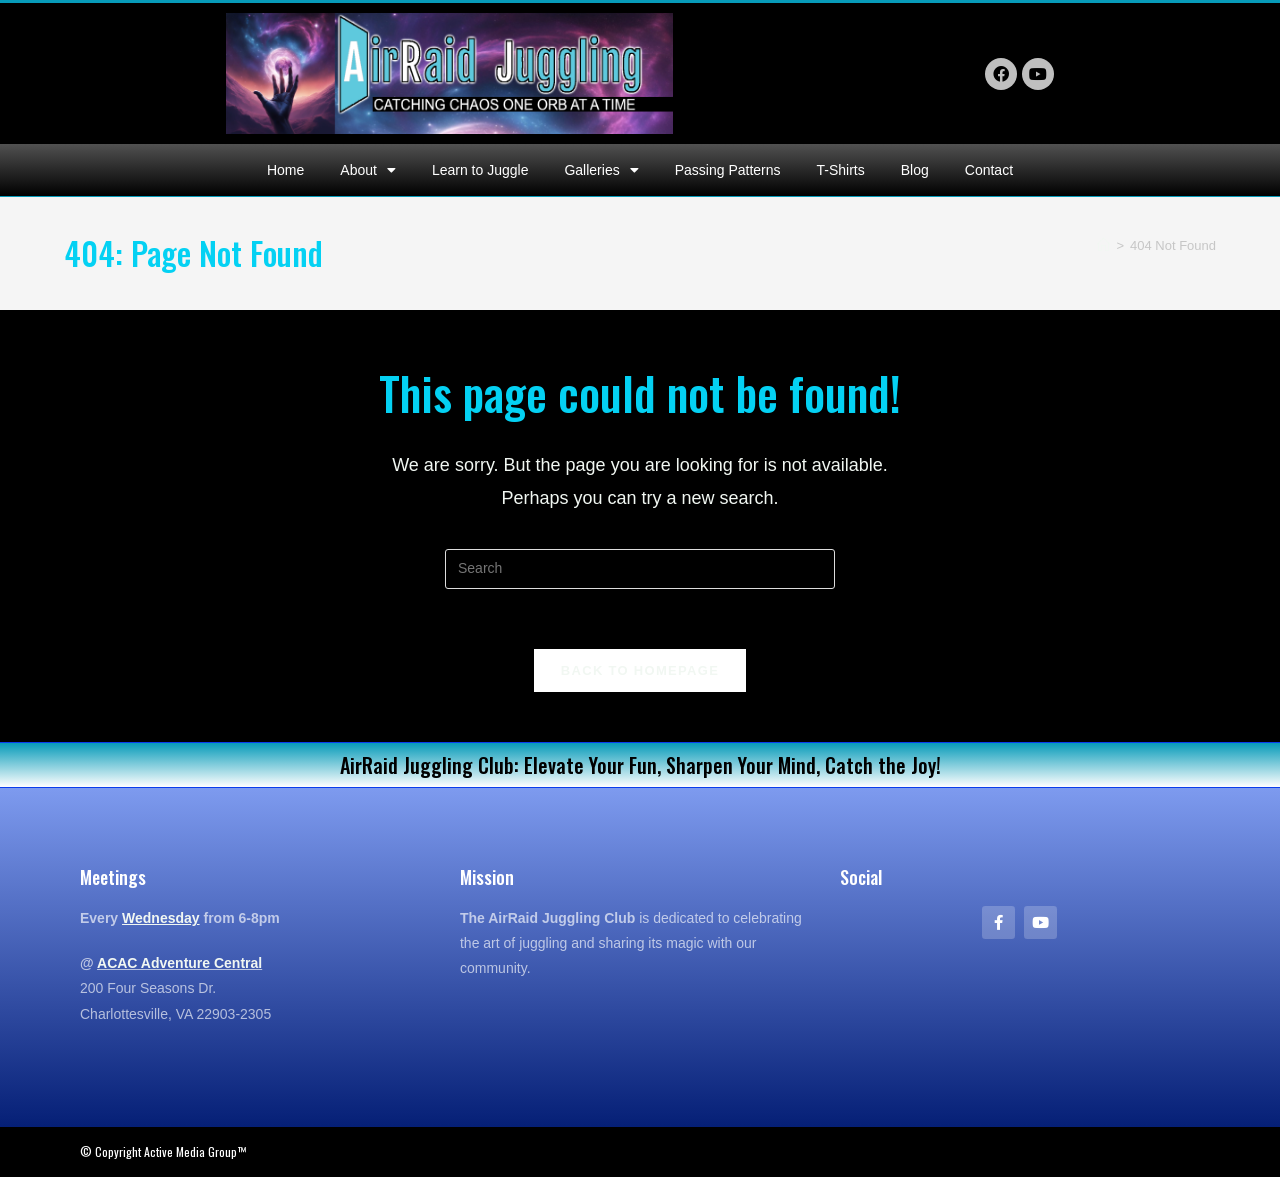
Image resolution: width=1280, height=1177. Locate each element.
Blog (915, 170)
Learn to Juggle (480, 170)
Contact (989, 170)
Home (285, 170)
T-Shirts (841, 170)
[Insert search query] (640, 569)
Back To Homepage (640, 670)
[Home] (1103, 245)
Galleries (601, 170)
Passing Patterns (728, 170)
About (368, 170)
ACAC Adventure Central (179, 963)
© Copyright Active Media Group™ (163, 1151)
